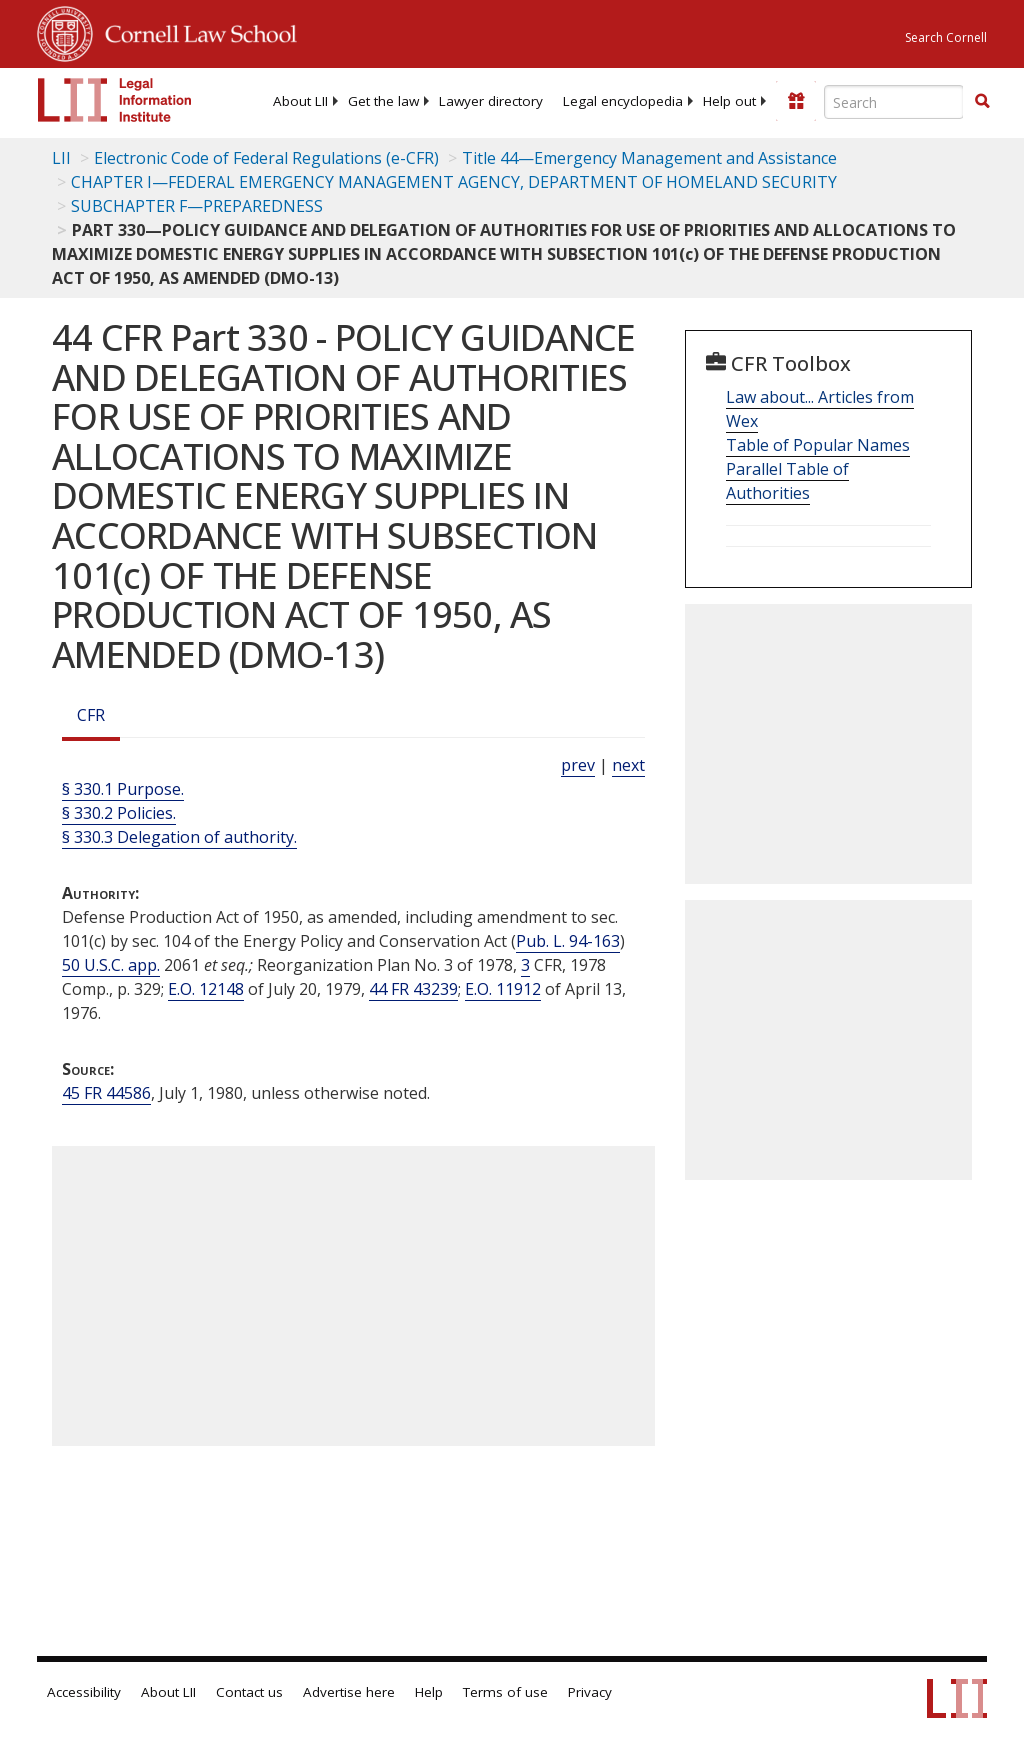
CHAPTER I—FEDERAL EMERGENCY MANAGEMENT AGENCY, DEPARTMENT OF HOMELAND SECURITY (454, 182)
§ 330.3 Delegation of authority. (179, 837)
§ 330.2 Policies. (119, 813)
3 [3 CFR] (525, 965)
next (628, 765)
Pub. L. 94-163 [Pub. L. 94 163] (568, 941)
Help (429, 1692)
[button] (982, 101)
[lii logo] (115, 100)
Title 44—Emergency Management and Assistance (649, 158)
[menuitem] (300, 101)
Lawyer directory (491, 101)
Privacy (590, 1692)
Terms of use (505, 1692)
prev (578, 765)
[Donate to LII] (796, 101)
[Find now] (982, 102)
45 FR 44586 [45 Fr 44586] (106, 1093)
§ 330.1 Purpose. (123, 789)
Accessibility (84, 1692)
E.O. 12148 (206, 989)
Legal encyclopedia (623, 101)
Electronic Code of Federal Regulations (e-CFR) (266, 158)
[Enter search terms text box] (894, 102)
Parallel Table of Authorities (787, 481)
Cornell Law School (195, 31)
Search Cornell (946, 37)
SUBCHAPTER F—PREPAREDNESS (197, 206)
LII (61, 158)
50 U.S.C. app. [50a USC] (111, 965)
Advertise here (349, 1692)
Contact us (249, 1692)
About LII (300, 101)
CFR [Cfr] (91, 715)
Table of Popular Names (818, 445)
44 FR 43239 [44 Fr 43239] (413, 989)
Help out (729, 101)
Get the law (383, 101)
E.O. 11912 (503, 989)
